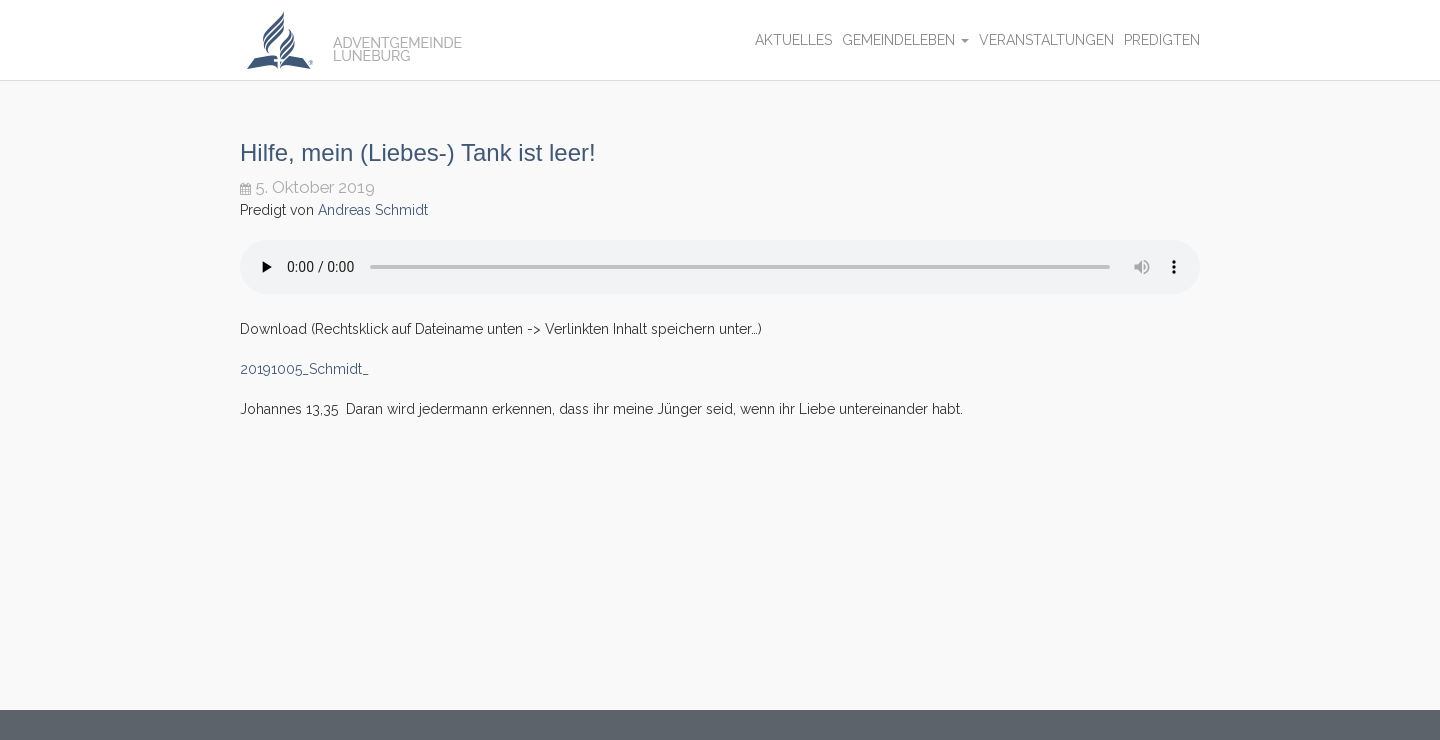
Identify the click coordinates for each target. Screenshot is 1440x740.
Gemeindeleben (905, 40)
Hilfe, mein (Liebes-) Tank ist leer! (418, 152)
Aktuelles (793, 40)
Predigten (1162, 40)
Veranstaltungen (1046, 40)
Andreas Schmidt (373, 210)
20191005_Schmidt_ (304, 369)
